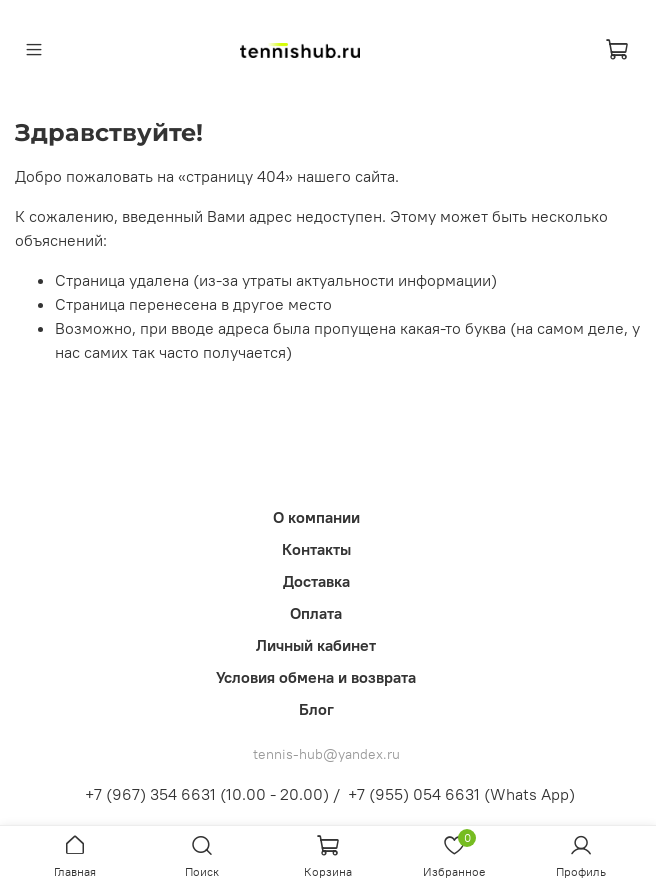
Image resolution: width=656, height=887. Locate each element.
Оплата (316, 613)
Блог (316, 709)
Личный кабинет (316, 645)
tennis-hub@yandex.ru (326, 754)
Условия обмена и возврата (316, 677)
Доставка (316, 581)
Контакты (316, 549)
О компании (316, 517)
